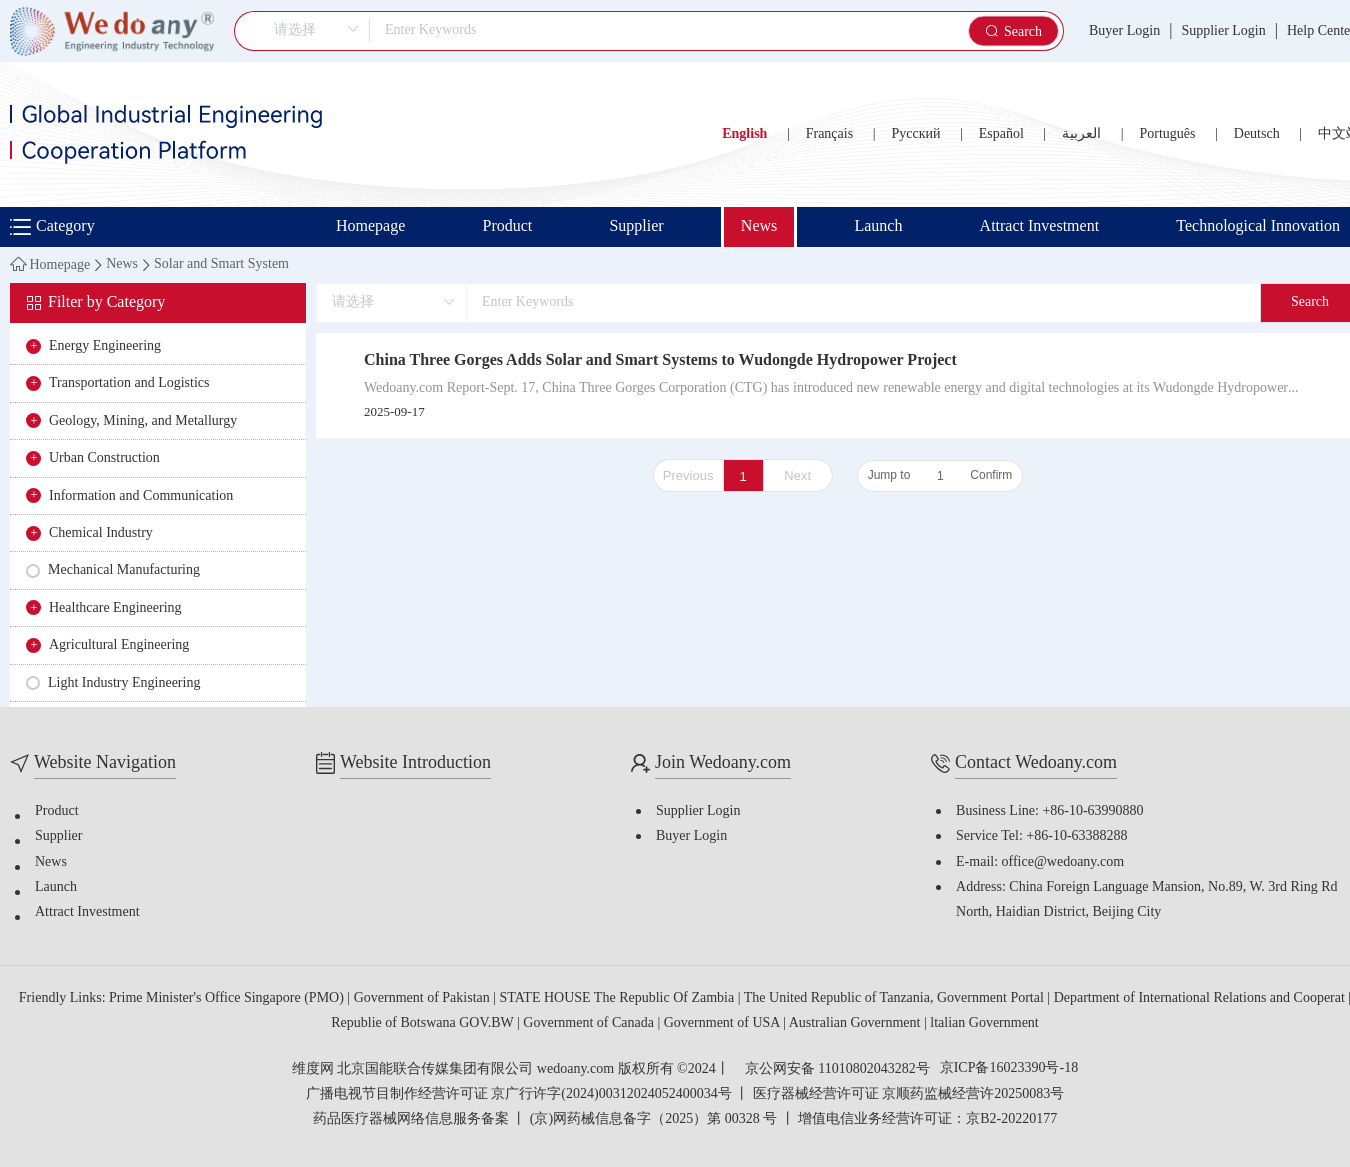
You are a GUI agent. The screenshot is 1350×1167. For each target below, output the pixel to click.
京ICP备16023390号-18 (1009, 1069)
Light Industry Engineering (124, 683)
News (759, 226)
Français (829, 134)
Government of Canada (590, 1023)
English (744, 134)
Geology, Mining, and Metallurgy (143, 421)
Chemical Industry (101, 533)
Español (1001, 134)
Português (1167, 134)
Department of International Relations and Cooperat (1201, 998)
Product (507, 226)
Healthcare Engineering (115, 608)
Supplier (636, 226)
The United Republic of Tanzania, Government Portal (896, 998)
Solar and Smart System (221, 265)
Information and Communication (141, 496)
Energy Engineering (105, 346)
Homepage (370, 226)
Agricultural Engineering (119, 645)
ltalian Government (984, 1023)
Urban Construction (104, 458)
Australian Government (856, 1023)
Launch (878, 226)
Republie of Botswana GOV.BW (424, 1023)
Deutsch (1257, 134)
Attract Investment (1040, 226)
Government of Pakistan (424, 998)
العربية (1081, 134)
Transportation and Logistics (129, 383)
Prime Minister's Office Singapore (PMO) (228, 998)
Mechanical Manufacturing (124, 570)
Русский (915, 134)
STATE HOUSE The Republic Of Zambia (619, 998)
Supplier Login (1223, 31)
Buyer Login (1124, 31)
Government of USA (723, 1023)
